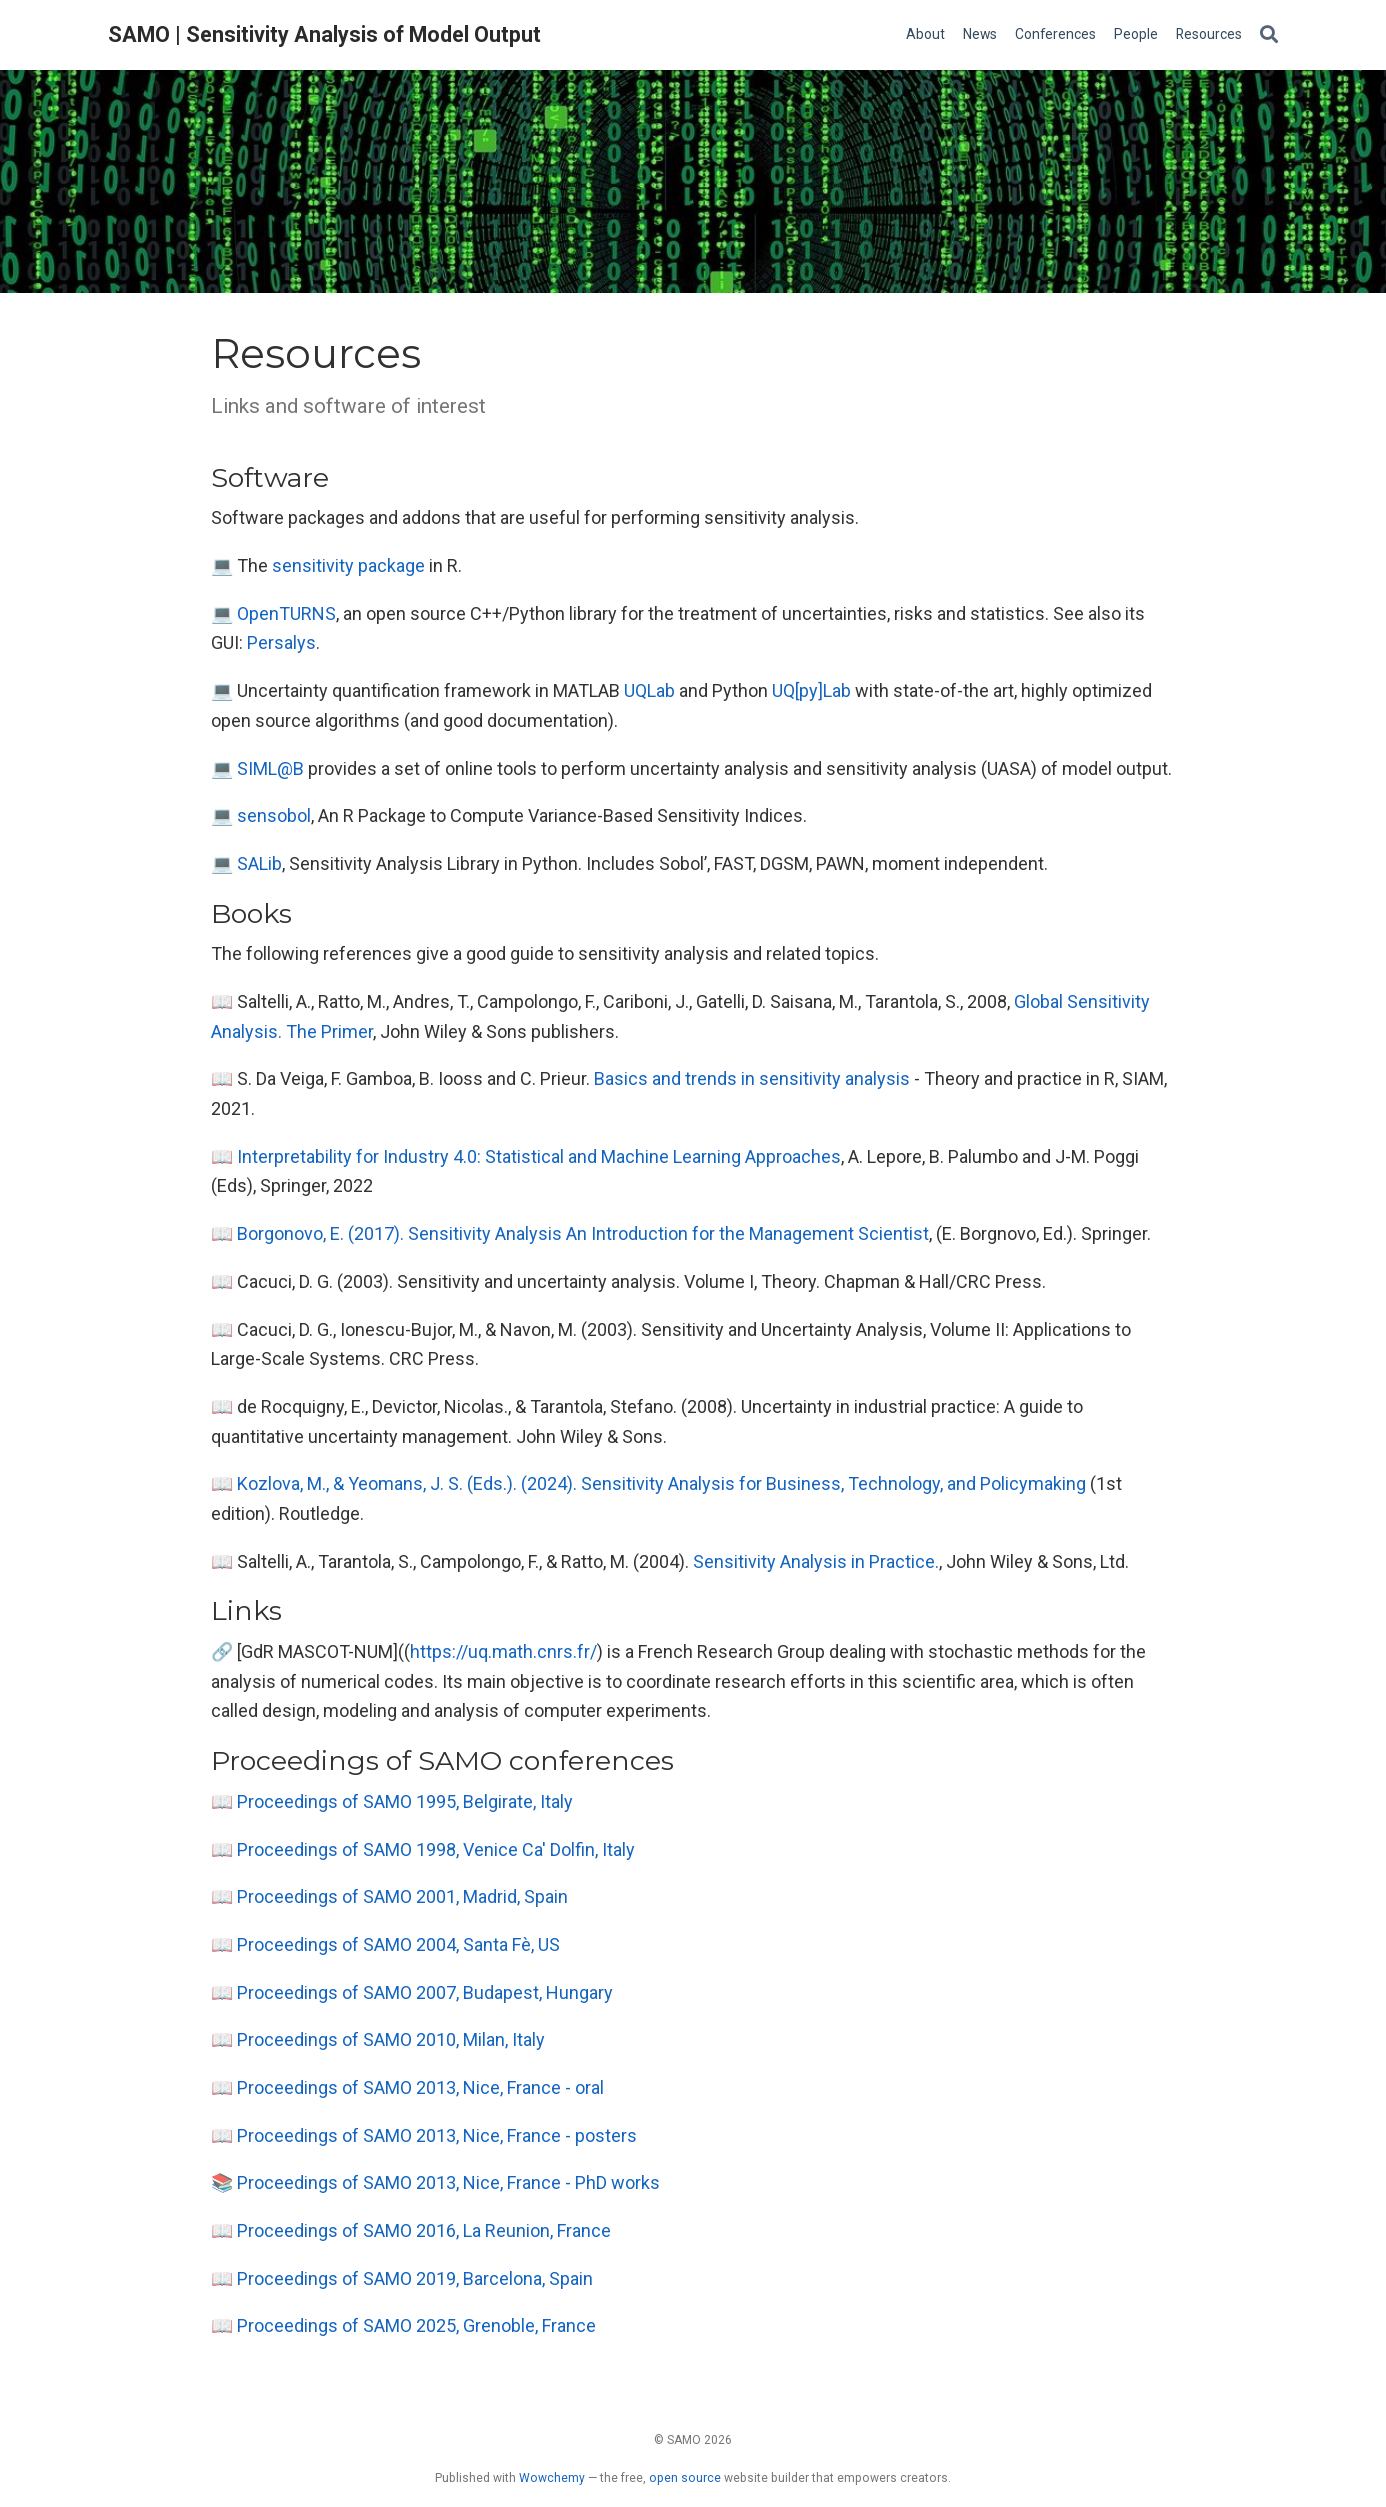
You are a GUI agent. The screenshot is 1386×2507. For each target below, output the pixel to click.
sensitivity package (348, 565)
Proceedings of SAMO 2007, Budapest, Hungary (425, 1992)
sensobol (274, 815)
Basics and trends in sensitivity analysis (752, 1078)
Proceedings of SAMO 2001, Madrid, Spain (402, 1896)
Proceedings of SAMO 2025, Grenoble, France (416, 2325)
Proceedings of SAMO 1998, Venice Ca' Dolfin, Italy (436, 1849)
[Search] (1269, 35)
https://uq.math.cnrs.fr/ (503, 1651)
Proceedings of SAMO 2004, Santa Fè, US (398, 1944)
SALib (259, 863)
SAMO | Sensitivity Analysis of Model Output (324, 34)
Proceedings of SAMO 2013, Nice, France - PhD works (448, 2182)
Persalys (281, 642)
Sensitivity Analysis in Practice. (816, 1561)
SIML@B (270, 768)
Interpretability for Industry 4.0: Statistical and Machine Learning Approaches (539, 1156)
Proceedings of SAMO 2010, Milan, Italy (391, 2039)
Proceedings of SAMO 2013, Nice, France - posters (437, 2135)
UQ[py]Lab (811, 690)
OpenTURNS (286, 613)
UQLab (649, 690)
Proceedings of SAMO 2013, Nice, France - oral (420, 2087)
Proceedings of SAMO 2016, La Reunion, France (424, 2230)
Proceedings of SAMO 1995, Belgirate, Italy (405, 1801)
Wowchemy (552, 2478)
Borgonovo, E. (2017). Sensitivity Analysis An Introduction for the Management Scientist (583, 1233)
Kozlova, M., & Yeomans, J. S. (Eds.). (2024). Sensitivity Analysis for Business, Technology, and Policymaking (661, 1483)
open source (685, 2478)
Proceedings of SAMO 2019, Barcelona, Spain (415, 2278)
